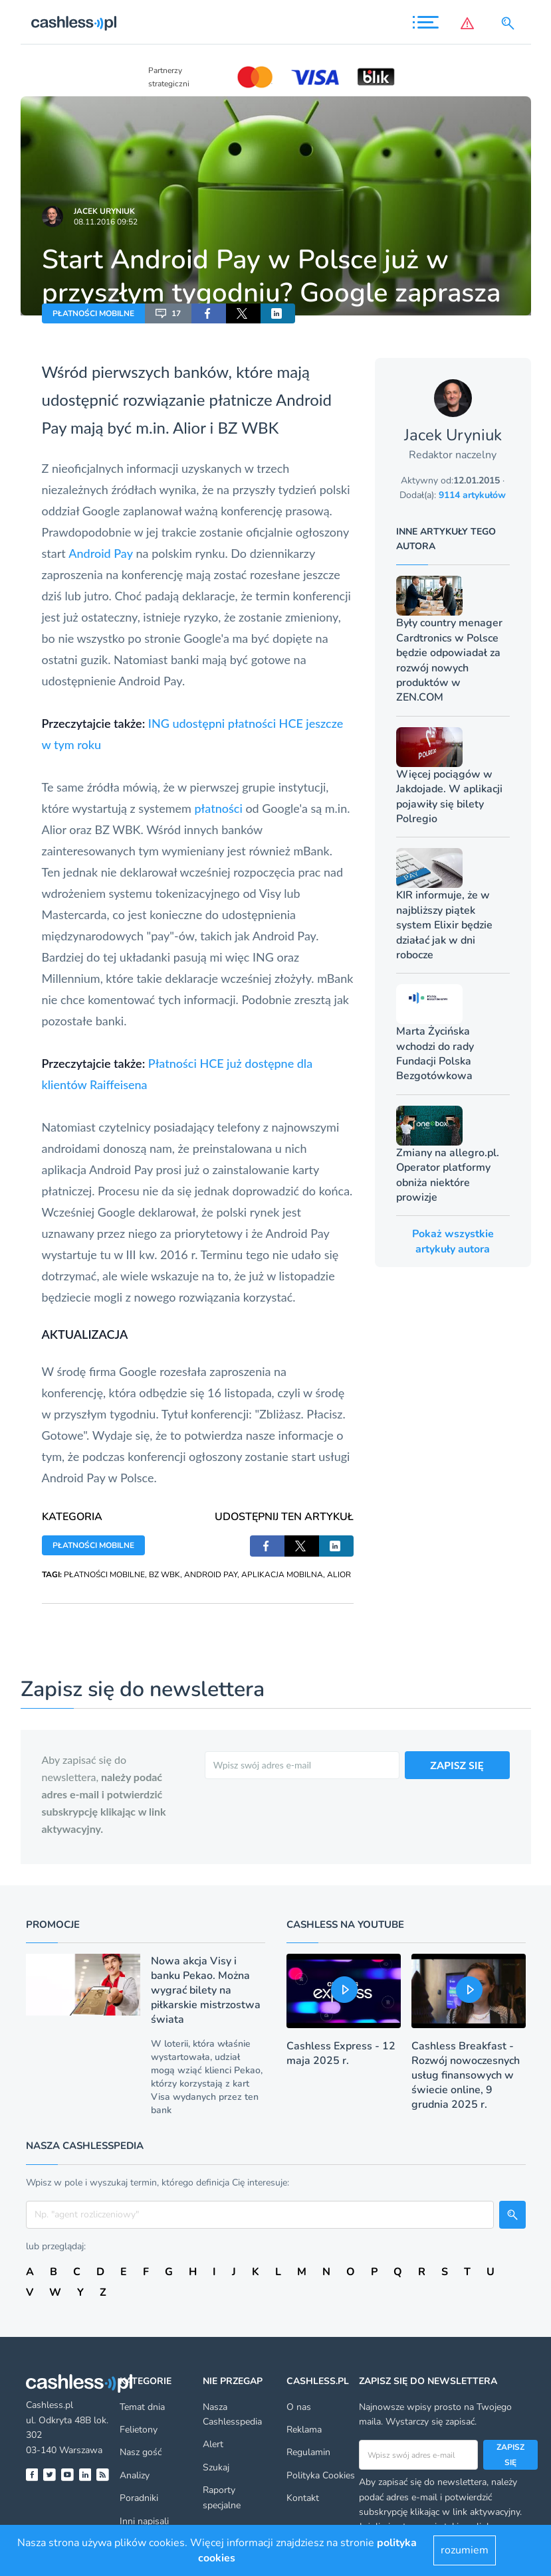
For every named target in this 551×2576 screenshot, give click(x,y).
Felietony (139, 2429)
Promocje (53, 1924)
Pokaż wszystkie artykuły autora (453, 1241)
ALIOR (339, 1574)
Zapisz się (510, 2454)
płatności (218, 808)
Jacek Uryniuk (104, 211)
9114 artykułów (472, 495)
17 (168, 313)
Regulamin (308, 2452)
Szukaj (216, 2467)
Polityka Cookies (320, 2475)
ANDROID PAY (210, 1574)
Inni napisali (144, 2521)
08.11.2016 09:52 (106, 221)
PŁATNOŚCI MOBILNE (93, 313)
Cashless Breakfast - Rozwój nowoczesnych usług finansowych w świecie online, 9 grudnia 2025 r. (465, 2075)
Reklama (304, 2429)
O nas (298, 2407)
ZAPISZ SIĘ (457, 1765)
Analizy (135, 2475)
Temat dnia (142, 2407)
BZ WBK (164, 1574)
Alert (213, 2444)
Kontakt (302, 2498)
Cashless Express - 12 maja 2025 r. (340, 2053)
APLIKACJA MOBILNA (282, 1574)
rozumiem (465, 2550)
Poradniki (139, 2498)
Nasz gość (141, 2452)
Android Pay (100, 553)
